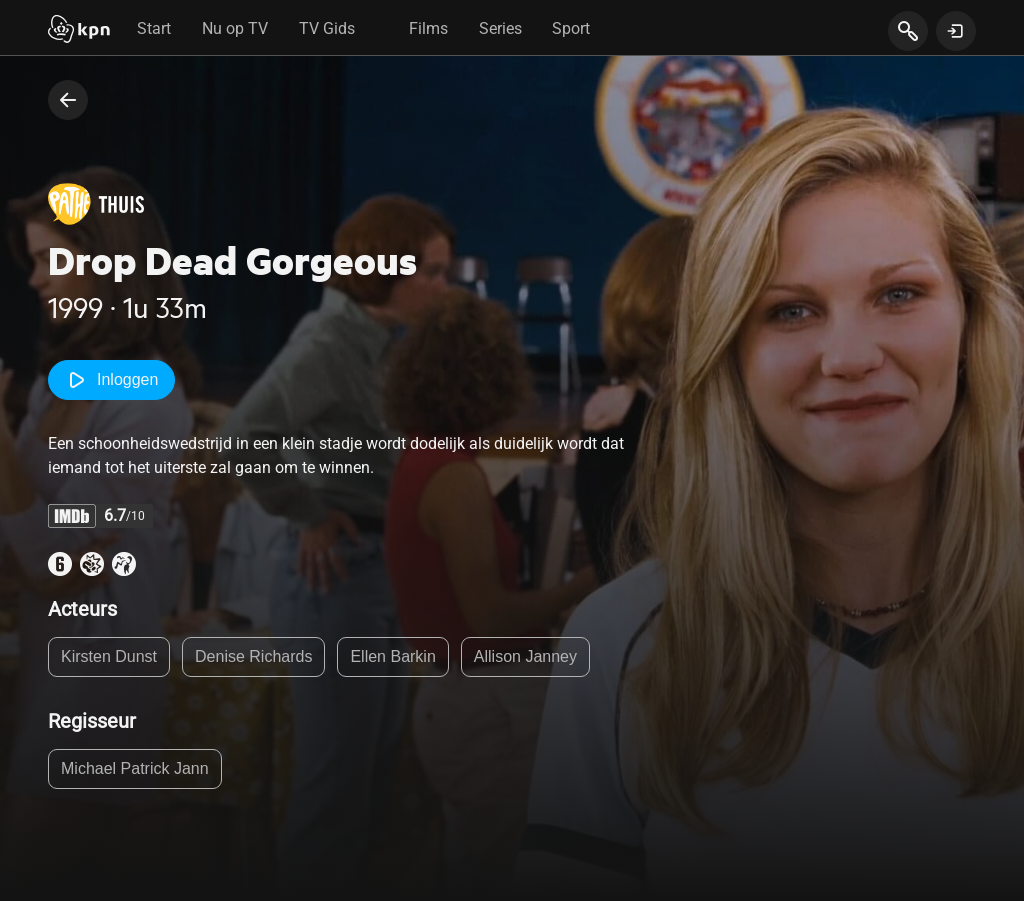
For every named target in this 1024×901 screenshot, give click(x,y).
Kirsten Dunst (109, 656)
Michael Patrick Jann (135, 768)
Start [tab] (154, 28)
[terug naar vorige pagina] (68, 100)
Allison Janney (525, 656)
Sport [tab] (571, 28)
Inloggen (111, 380)
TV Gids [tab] (327, 28)
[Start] (79, 31)
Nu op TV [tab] (235, 28)
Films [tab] (428, 28)
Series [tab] (500, 28)
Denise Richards (253, 656)
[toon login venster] (956, 31)
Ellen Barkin (392, 656)
